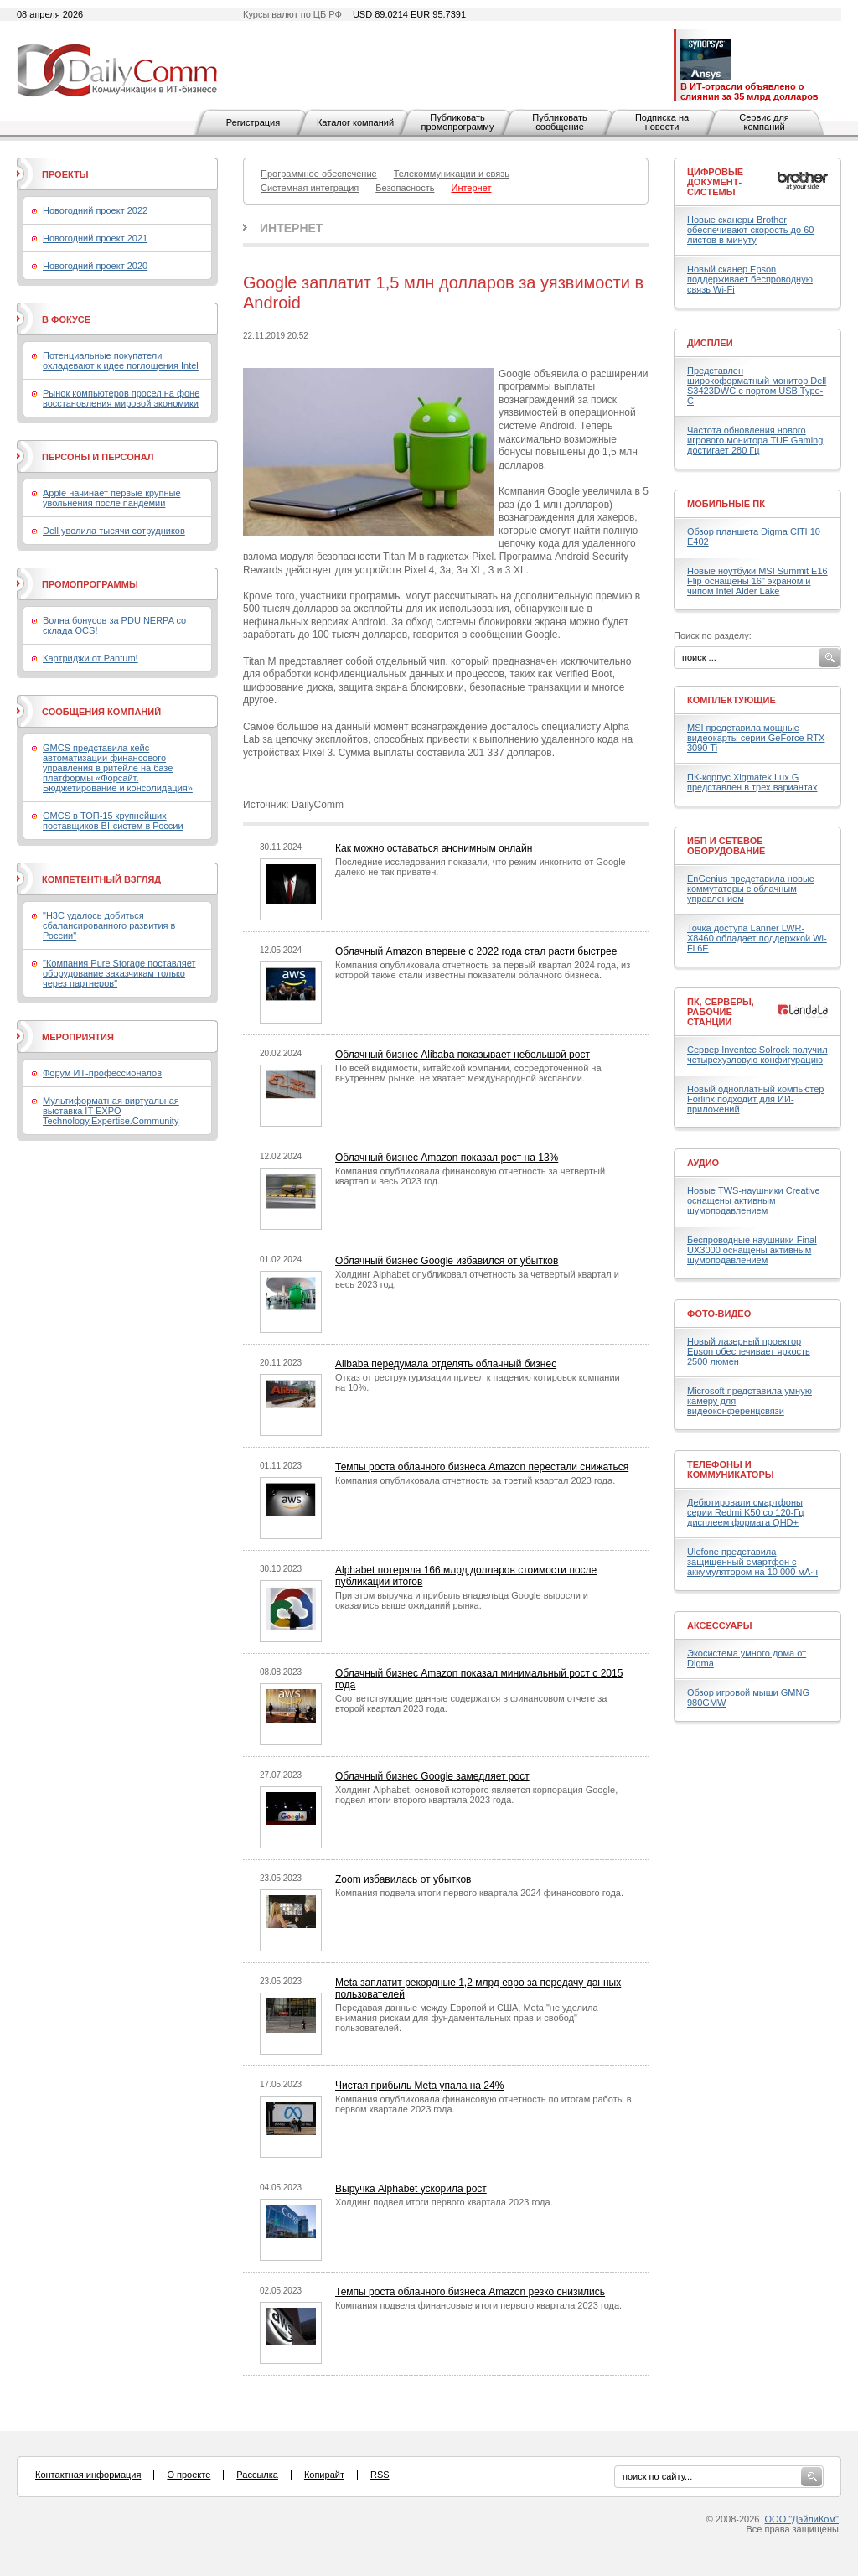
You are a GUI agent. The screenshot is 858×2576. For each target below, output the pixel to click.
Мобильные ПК (726, 504)
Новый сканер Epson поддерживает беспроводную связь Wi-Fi (750, 279)
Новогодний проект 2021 (95, 238)
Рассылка (257, 2475)
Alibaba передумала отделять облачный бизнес (445, 1364)
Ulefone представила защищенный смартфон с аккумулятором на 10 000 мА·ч (752, 1562)
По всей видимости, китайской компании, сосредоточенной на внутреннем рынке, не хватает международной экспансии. (468, 1073)
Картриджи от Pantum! (90, 658)
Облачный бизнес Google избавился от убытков (446, 1261)
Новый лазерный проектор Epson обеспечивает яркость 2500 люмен (748, 1351)
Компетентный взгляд (101, 879)
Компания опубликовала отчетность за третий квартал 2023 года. (475, 1480)
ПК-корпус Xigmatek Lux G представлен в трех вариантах (752, 782)
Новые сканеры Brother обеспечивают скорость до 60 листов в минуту (750, 230)
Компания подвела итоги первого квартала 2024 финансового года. (479, 1893)
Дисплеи (710, 343)
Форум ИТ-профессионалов (102, 1073)
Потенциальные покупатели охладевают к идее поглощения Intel (121, 360)
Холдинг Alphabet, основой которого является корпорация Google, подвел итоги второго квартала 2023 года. (476, 1795)
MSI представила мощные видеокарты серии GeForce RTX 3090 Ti (755, 738)
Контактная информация (88, 2475)
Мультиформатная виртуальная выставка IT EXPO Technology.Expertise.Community (111, 1111)
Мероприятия (78, 1037)
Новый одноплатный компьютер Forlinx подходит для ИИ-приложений (755, 1099)
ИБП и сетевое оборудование (726, 846)
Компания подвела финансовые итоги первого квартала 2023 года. (478, 2305)
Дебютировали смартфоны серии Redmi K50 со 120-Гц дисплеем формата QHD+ (745, 1512)
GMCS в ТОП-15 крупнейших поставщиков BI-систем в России (113, 821)
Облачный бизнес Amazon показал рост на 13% (446, 1158)
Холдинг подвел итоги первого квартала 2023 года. (444, 2202)
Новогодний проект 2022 (95, 210)
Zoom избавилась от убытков (403, 1879)
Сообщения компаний (101, 712)
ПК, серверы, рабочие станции (720, 1012)
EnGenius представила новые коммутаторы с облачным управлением (750, 888)
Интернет (291, 228)
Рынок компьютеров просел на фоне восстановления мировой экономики (121, 398)
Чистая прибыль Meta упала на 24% (419, 2085)
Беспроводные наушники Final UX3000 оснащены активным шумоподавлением (752, 1250)
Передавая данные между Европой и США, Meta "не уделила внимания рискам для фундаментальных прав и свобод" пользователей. (466, 2018)
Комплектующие (731, 700)
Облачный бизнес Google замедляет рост (432, 1776)
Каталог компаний (355, 122)
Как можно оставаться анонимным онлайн (433, 848)
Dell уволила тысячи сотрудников (114, 531)
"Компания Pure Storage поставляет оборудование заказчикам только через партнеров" (119, 973)
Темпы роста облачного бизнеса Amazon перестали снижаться (481, 1467)
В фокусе (66, 319)
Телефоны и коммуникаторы (730, 1469)
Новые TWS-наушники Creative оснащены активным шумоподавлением (753, 1200)
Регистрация (253, 122)
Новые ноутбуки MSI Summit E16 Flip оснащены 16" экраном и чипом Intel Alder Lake (757, 581)
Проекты (65, 174)
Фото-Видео (719, 1314)
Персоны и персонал (98, 457)
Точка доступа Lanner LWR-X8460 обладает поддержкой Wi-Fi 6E (757, 938)
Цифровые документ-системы (715, 182)
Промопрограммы (90, 584)
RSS (380, 2475)
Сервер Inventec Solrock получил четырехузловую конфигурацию (757, 1054)
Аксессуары (719, 1625)
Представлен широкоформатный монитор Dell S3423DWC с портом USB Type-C (756, 385)
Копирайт (324, 2475)
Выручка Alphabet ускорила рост (411, 2189)
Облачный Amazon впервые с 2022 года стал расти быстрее (476, 951)
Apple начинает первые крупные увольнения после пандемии (112, 498)
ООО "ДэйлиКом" (802, 2519)
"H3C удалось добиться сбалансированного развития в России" (109, 925)
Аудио (703, 1163)
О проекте (188, 2475)
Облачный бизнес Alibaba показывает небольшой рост (462, 1054)
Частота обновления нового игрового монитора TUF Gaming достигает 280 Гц (755, 440)
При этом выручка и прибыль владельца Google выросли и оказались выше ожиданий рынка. (461, 1600)
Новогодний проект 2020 (95, 266)
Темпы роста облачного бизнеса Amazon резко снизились (470, 2292)
